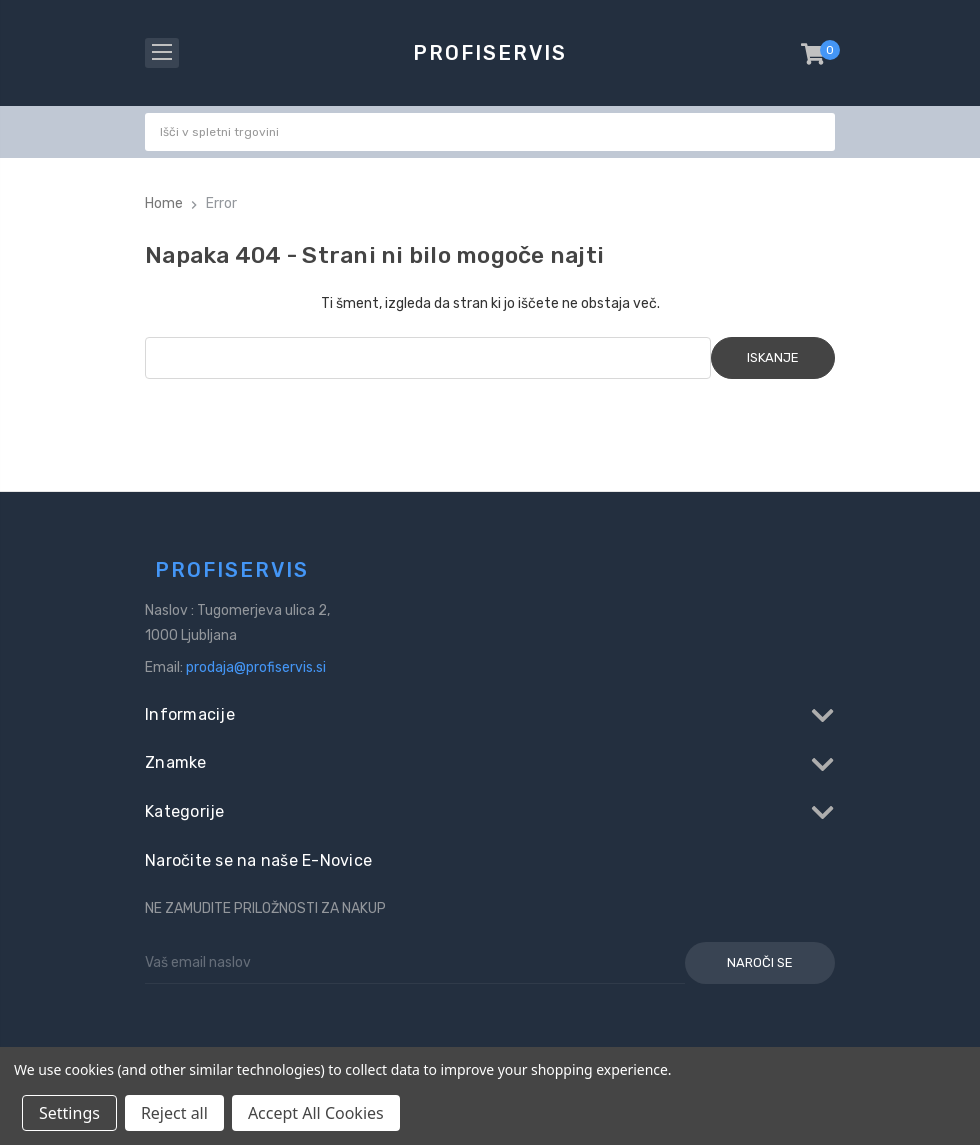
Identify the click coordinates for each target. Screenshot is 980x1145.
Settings (69, 1113)
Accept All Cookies (316, 1113)
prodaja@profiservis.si (256, 667)
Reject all (174, 1113)
